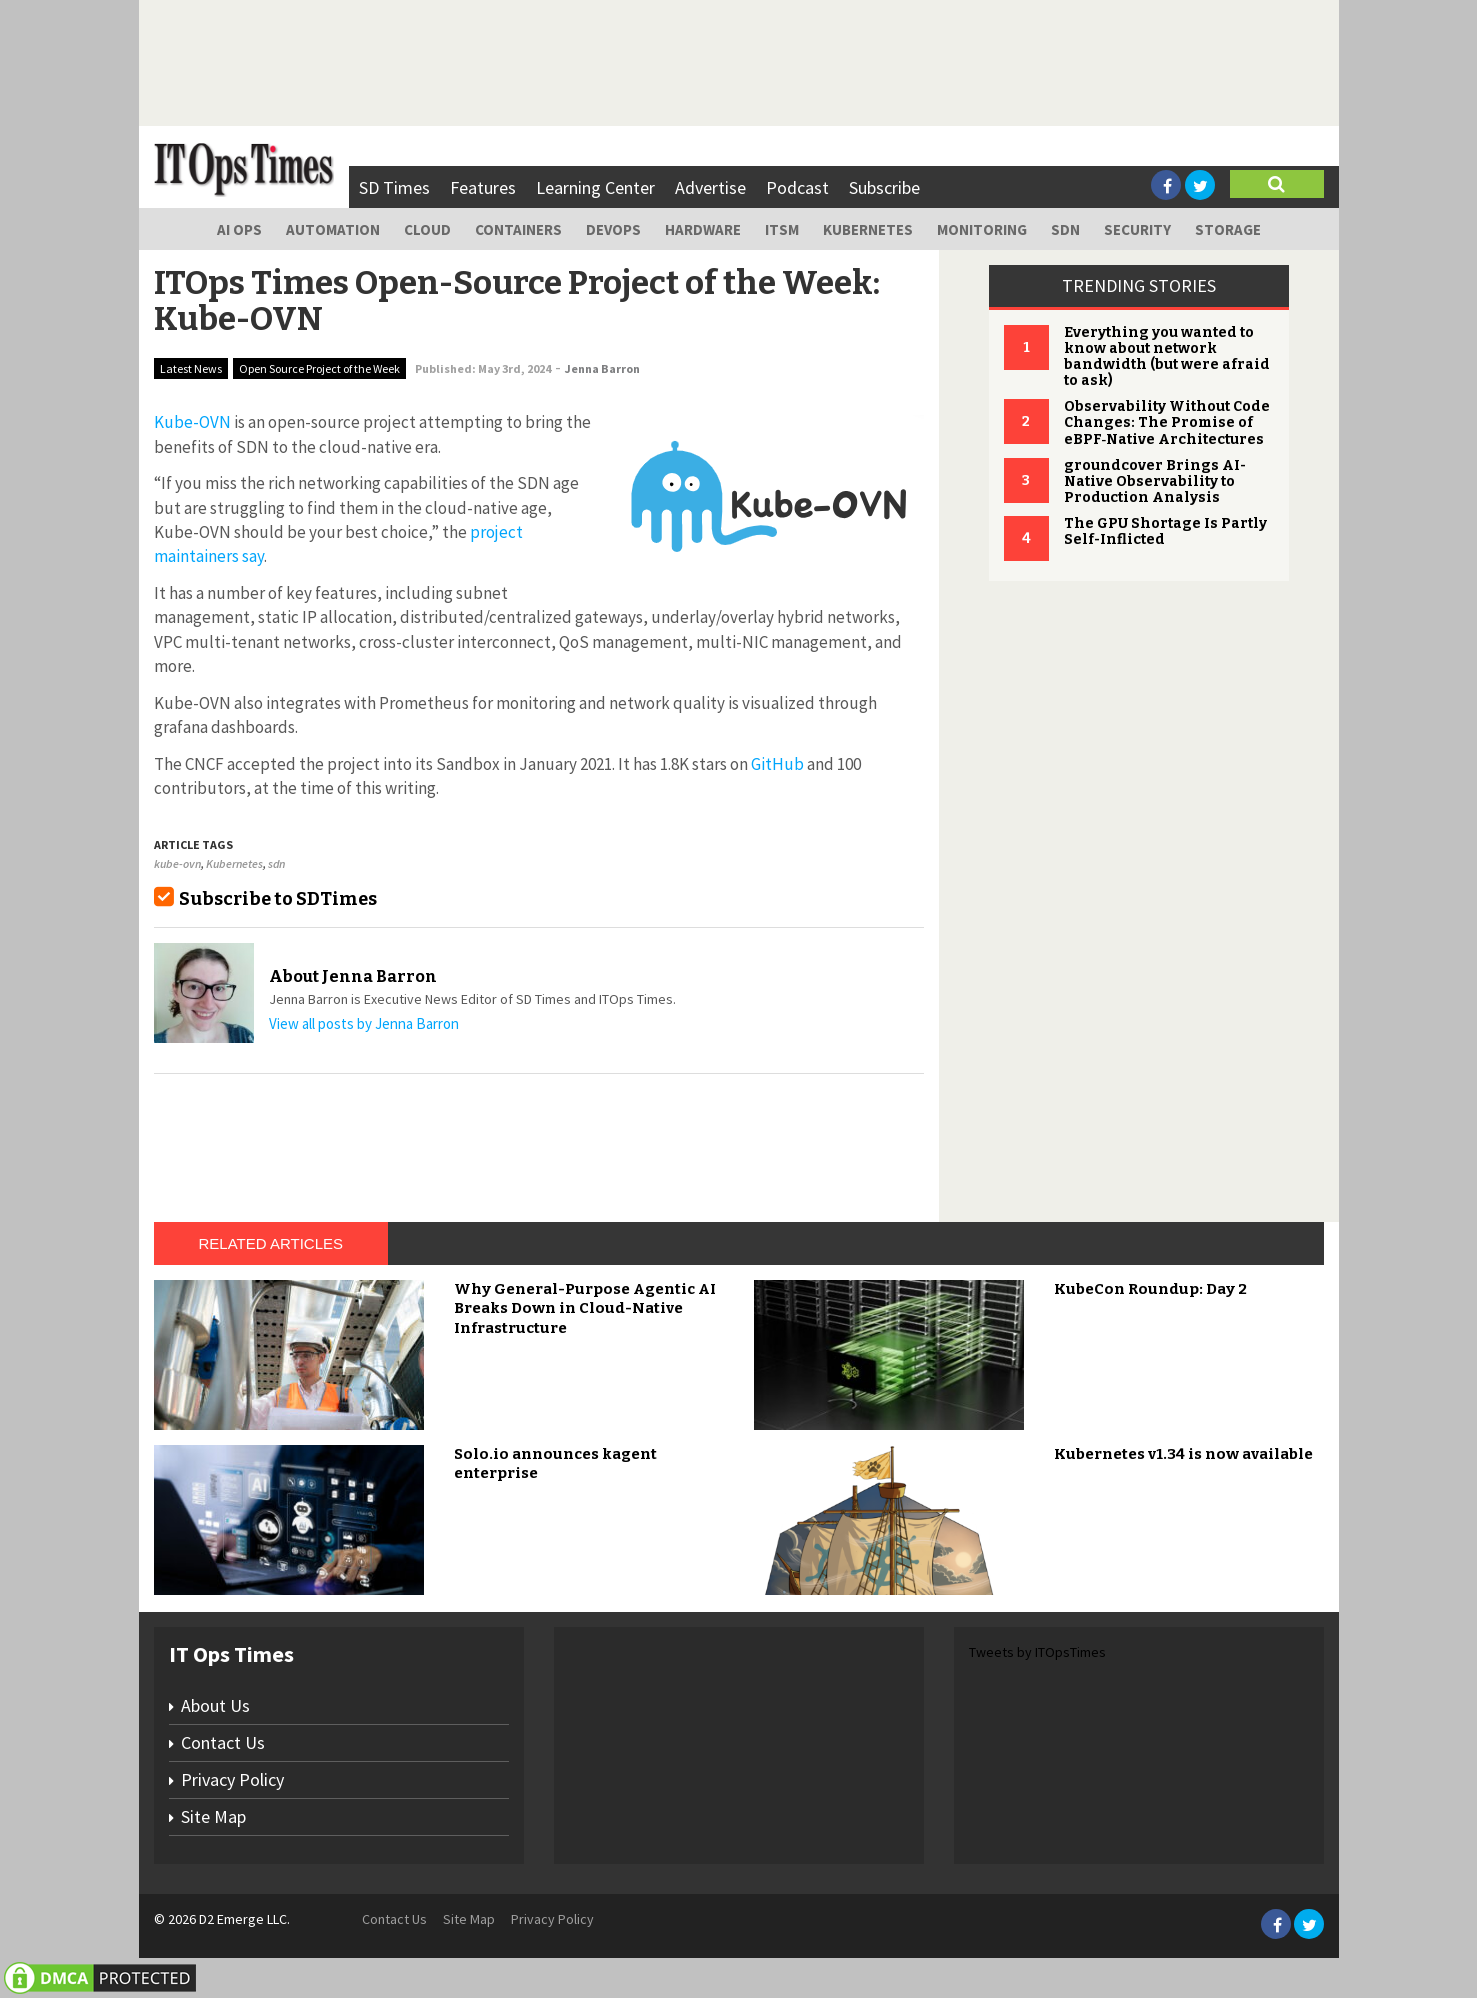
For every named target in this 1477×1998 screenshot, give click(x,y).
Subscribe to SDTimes (278, 899)
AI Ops (239, 229)
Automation (333, 229)
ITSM (782, 229)
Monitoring (982, 229)
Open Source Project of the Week (319, 368)
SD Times (394, 187)
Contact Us (223, 1742)
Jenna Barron (602, 368)
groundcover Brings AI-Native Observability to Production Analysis (1155, 481)
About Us (215, 1705)
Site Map (213, 1816)
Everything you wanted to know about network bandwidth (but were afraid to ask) (1167, 356)
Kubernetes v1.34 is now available (1183, 1454)
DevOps (613, 229)
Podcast (797, 187)
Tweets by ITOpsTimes (1037, 1652)
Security (1137, 229)
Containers (518, 229)
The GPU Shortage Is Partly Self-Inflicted (1165, 531)
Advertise (710, 187)
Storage (1228, 229)
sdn (276, 863)
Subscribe (884, 187)
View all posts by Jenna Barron (364, 1023)
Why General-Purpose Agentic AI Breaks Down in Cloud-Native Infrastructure (585, 1308)
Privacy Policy (232, 1779)
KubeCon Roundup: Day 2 (1150, 1289)
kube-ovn (177, 863)
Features (483, 187)
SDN (1065, 229)
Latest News (191, 368)
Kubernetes (868, 229)
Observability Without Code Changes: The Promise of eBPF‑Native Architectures (1167, 422)
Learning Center (595, 187)
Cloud (427, 229)
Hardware (703, 229)
